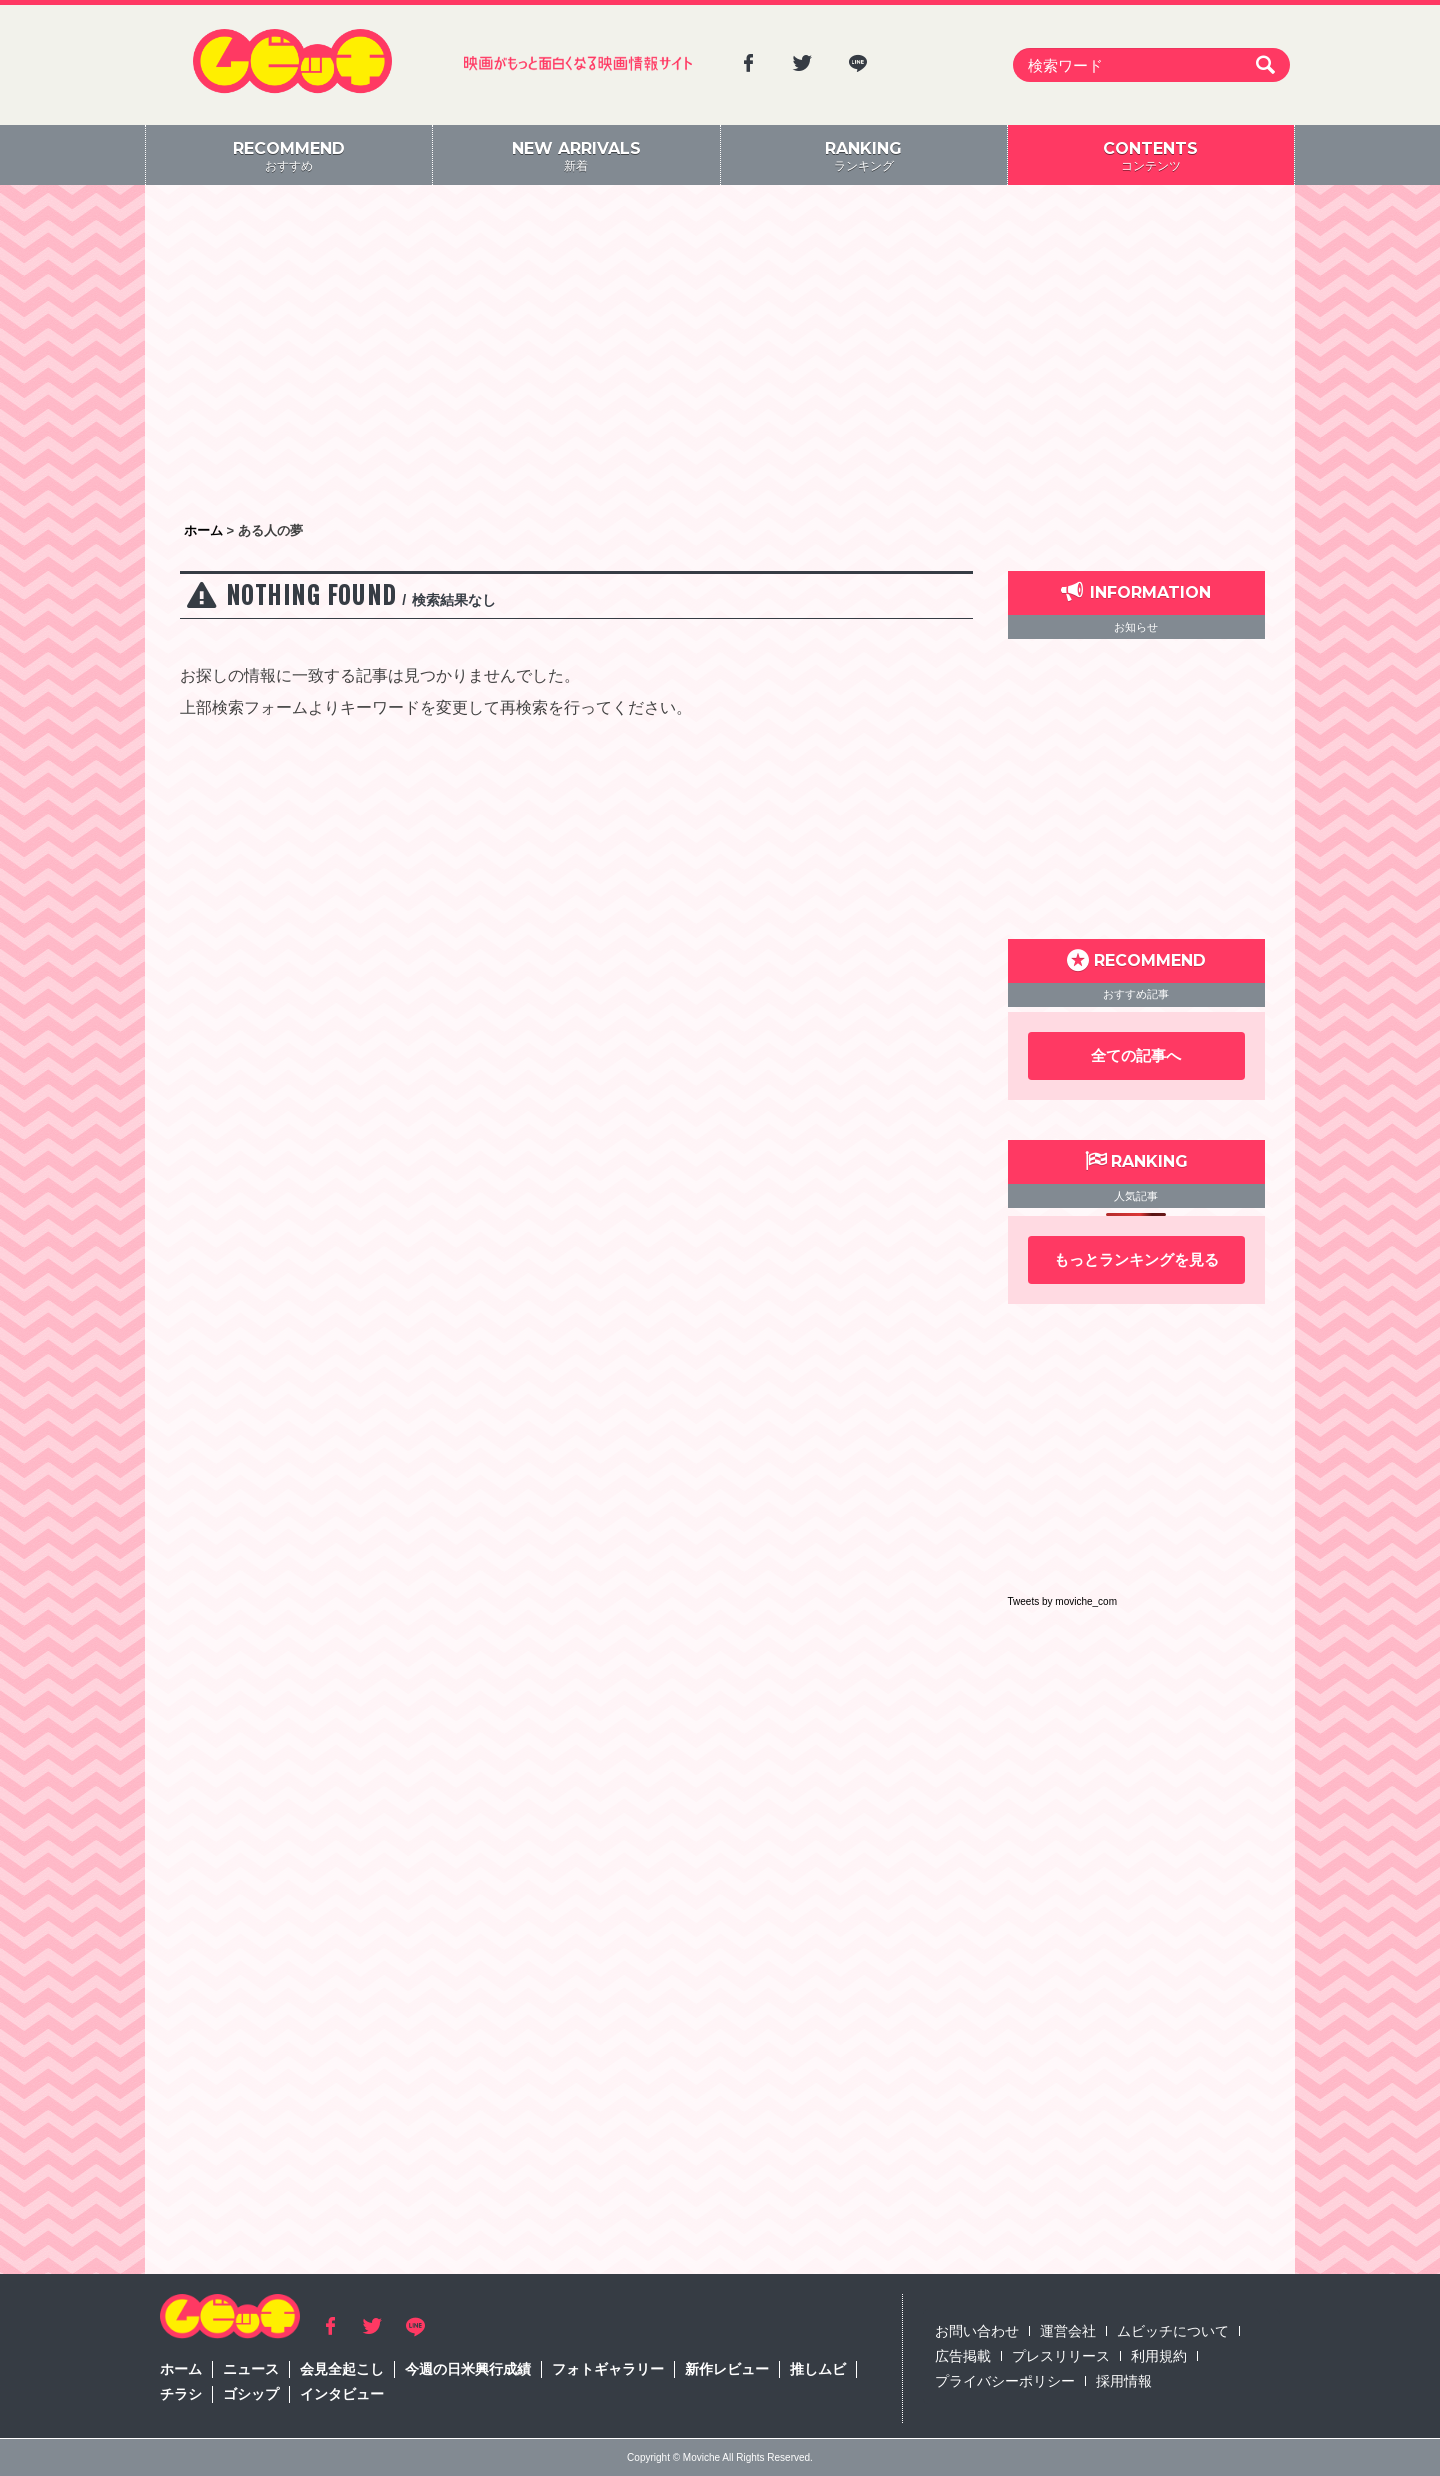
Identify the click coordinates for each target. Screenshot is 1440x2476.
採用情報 (1124, 2381)
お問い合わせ (977, 2331)
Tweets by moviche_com (1063, 1601)
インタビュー (342, 2394)
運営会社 (1068, 2331)
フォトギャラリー (608, 2369)
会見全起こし (342, 2369)
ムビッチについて (1173, 2331)
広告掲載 (963, 2356)
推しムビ (818, 2369)
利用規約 (1159, 2356)
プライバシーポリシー (1005, 2381)
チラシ (181, 2394)
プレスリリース (1061, 2356)
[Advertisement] (720, 355)
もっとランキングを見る (1136, 1259)
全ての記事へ (1136, 1055)
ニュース (251, 2369)
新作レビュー (727, 2369)
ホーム (181, 2369)
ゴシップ (251, 2394)
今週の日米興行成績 (468, 2369)
